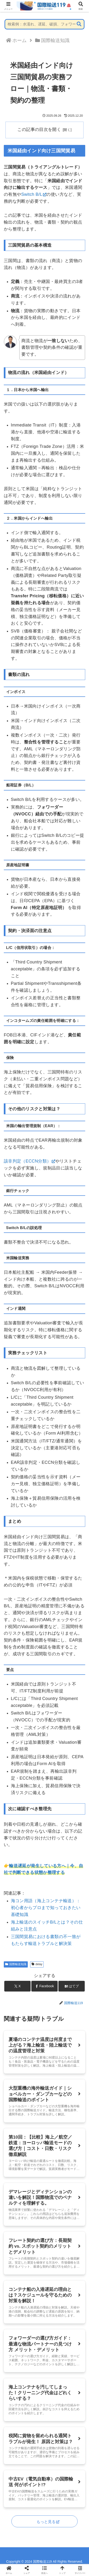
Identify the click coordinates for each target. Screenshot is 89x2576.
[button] (79, 24)
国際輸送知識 (15, 1964)
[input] (45, 24)
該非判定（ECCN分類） (29, 1161)
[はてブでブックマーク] (71, 1986)
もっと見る (48, 2521)
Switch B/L (33, 194)
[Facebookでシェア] (44, 1986)
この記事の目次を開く (39, 129)
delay (37, 1964)
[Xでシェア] (17, 1986)
